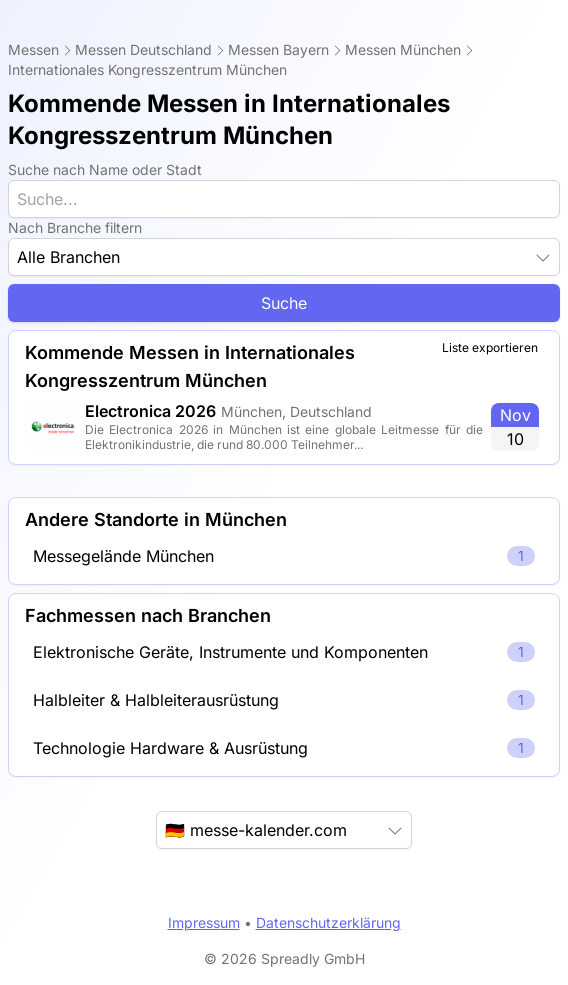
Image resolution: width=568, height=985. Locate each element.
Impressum (204, 922)
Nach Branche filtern (75, 227)
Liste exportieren (490, 347)
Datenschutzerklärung (328, 922)
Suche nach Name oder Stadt (105, 169)
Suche (284, 303)
